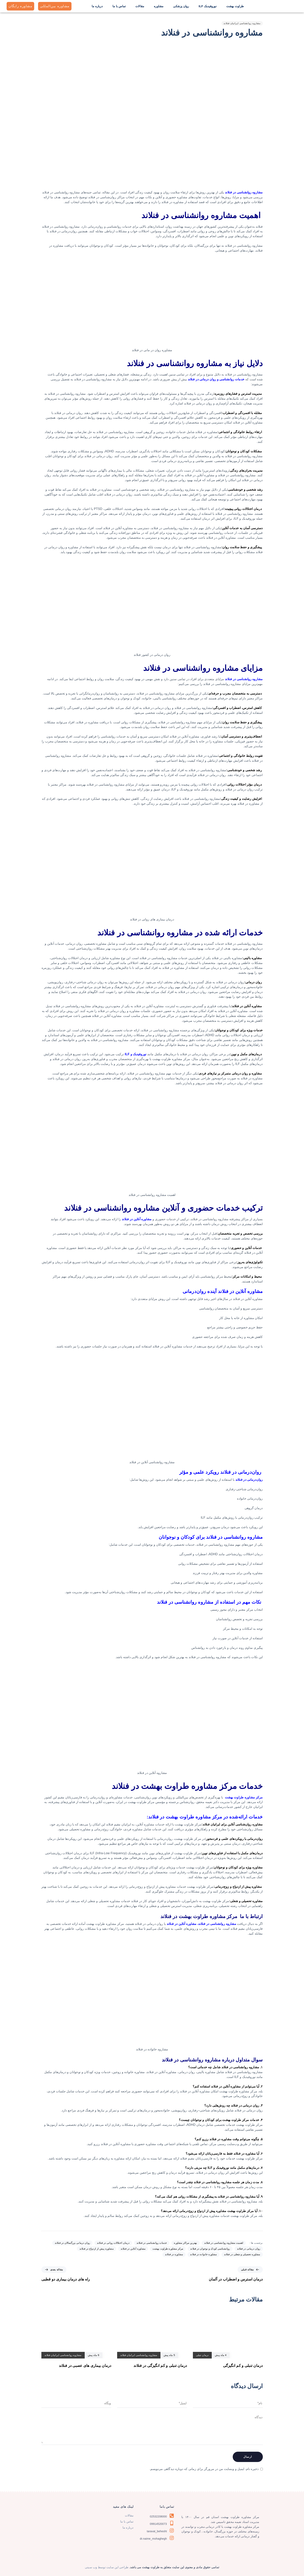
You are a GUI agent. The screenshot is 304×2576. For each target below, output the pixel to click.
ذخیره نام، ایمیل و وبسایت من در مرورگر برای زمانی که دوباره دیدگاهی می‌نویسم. (204, 2469)
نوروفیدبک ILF (208, 6)
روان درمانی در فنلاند (248, 2248)
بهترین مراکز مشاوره (185, 2242)
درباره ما (97, 6)
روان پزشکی (181, 6)
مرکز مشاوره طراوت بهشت (167, 2248)
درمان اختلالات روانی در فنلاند (113, 2242)
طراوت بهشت (235, 6)
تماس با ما (119, 6)
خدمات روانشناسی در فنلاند (152, 2242)
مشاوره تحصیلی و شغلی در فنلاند (242, 2254)
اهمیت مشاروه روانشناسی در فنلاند (223, 2242)
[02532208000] (156, 2516)
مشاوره (158, 6)
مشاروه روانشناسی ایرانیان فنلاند (242, 23)
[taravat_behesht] (156, 2531)
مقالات (139, 6)
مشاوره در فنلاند (174, 2254)
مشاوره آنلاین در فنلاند (133, 2248)
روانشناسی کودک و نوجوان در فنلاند (210, 2248)
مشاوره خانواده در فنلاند (203, 2254)
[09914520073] (156, 2524)
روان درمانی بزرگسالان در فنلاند (72, 2242)
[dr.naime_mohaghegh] (156, 2539)
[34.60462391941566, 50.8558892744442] (63, 2524)
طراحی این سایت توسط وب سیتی (107, 2567)
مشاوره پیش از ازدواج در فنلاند (96, 2248)
